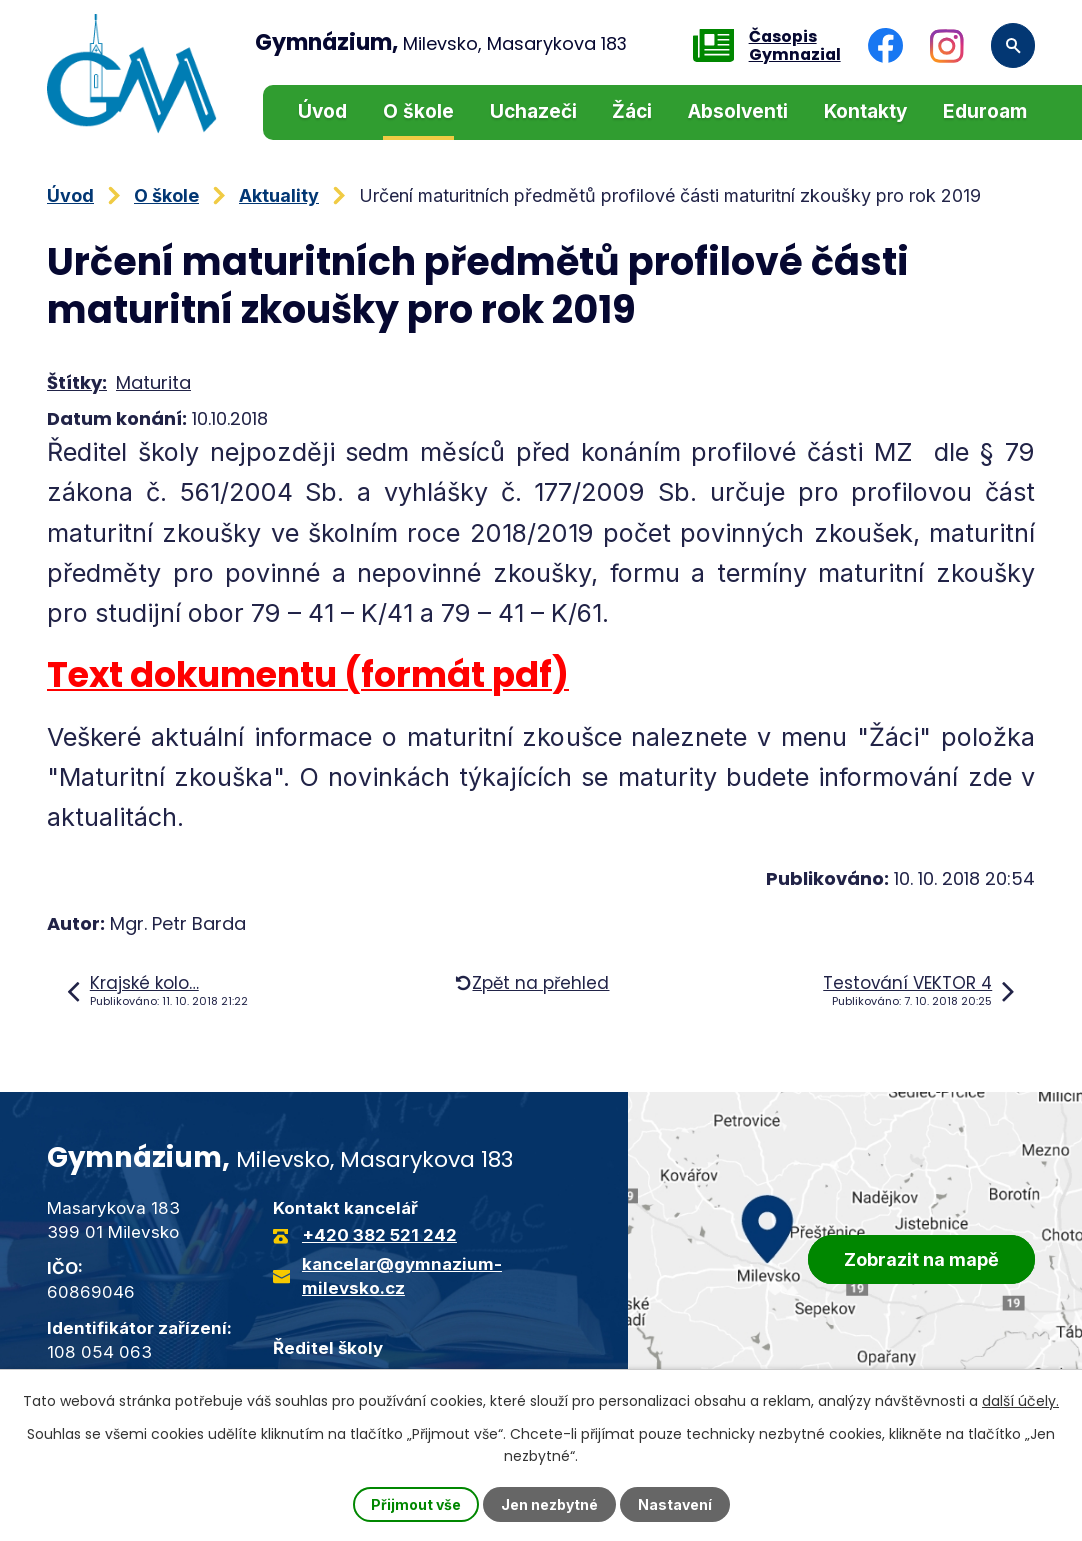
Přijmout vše (416, 1504)
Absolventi (738, 111)
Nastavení (675, 1504)
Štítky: (77, 382)
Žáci (632, 111)
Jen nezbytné (549, 1504)
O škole (418, 111)
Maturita (153, 382)
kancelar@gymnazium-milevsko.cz (402, 1276)
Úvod (322, 111)
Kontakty (865, 111)
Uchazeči (533, 111)
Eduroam (985, 111)
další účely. (1020, 1401)
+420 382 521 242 (379, 1235)
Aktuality (279, 195)
